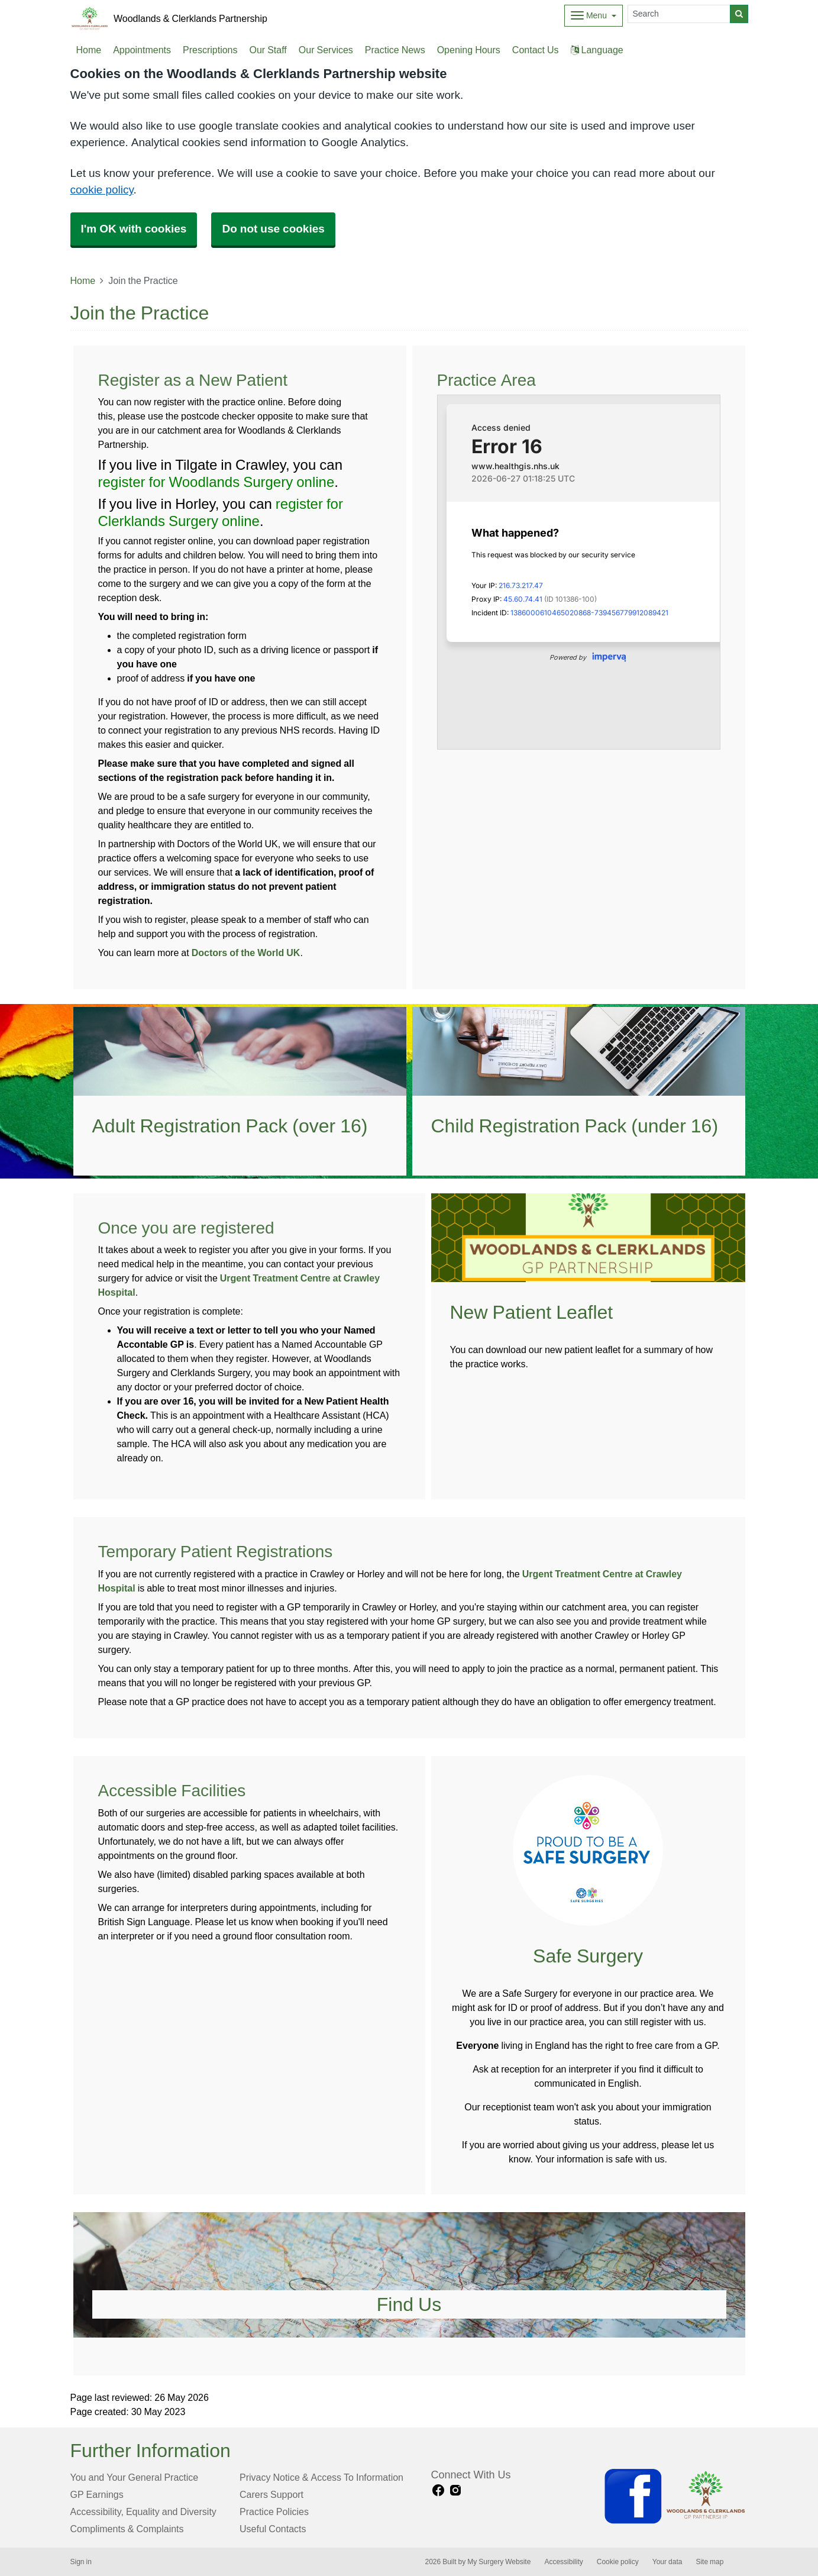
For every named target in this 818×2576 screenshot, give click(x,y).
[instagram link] (455, 2490)
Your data (667, 2561)
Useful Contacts (273, 2528)
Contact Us (535, 49)
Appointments (142, 49)
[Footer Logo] (675, 2496)
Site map (709, 2561)
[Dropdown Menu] (593, 16)
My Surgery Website (499, 2561)
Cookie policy (618, 2561)
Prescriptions (210, 49)
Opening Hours (468, 49)
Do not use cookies (273, 228)
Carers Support (271, 2494)
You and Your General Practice (134, 2477)
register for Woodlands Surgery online (216, 481)
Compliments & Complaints (127, 2528)
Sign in (81, 2561)
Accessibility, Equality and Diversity (143, 2511)
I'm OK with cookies (134, 228)
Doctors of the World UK (246, 952)
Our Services (326, 49)
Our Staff (268, 49)
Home (83, 280)
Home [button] (89, 49)
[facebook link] (438, 2490)
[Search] (679, 14)
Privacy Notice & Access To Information (321, 2477)
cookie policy (102, 189)
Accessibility (563, 2561)
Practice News (395, 49)
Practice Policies (274, 2511)
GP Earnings (97, 2494)
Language (597, 49)
